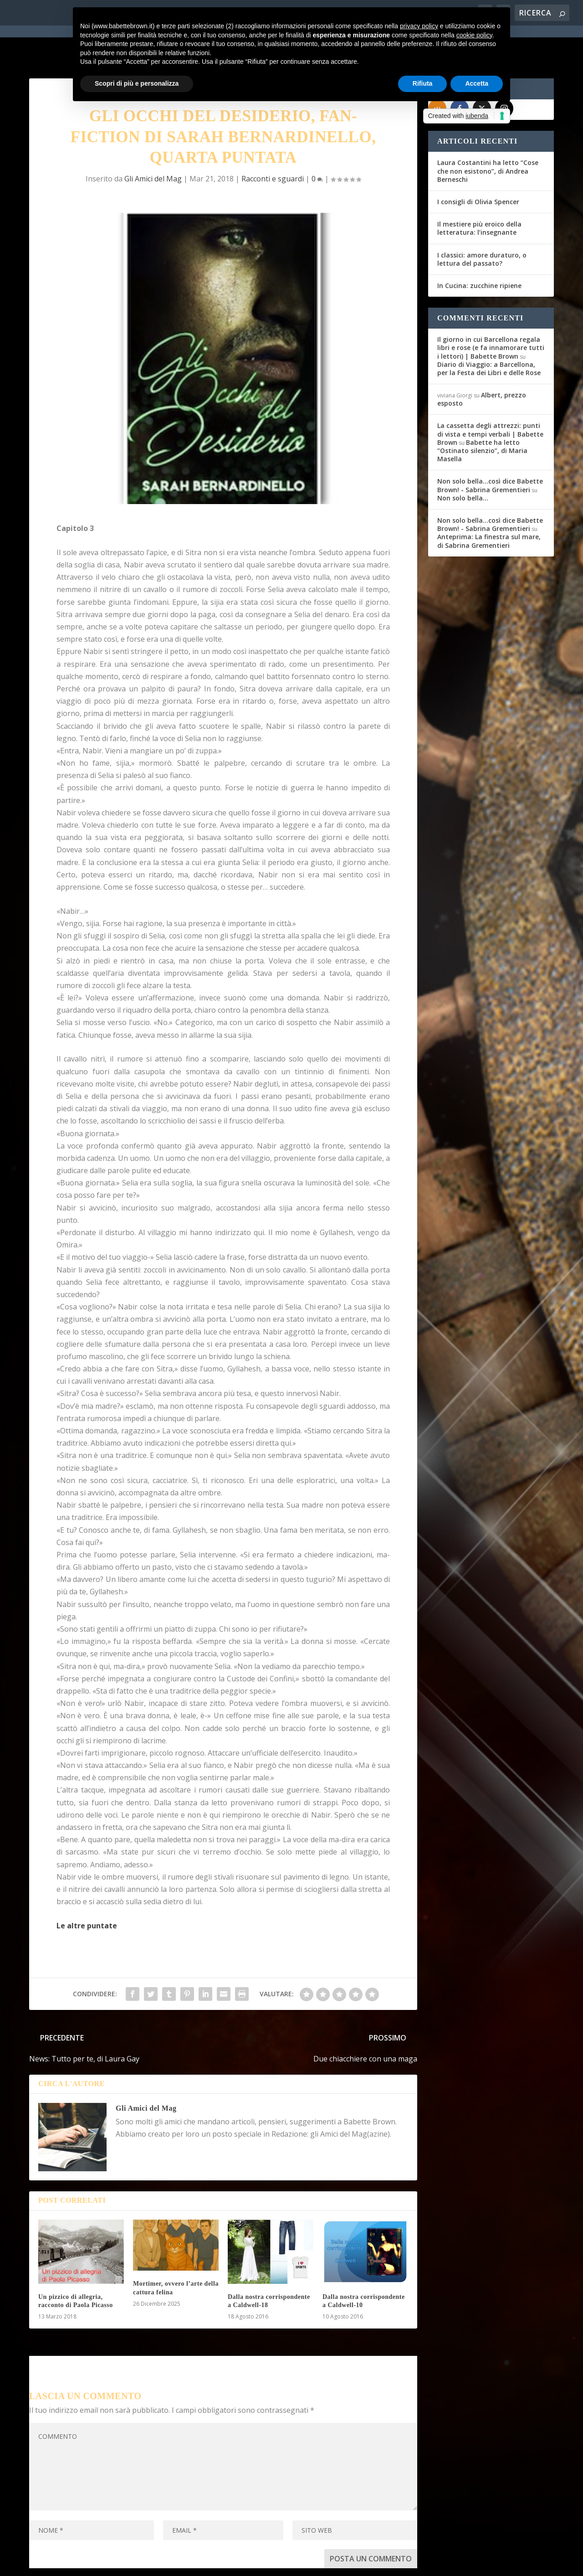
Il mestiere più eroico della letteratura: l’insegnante (479, 193)
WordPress (188, 2563)
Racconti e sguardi (272, 144)
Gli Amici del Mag (153, 144)
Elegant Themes (97, 2563)
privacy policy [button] (419, 26)
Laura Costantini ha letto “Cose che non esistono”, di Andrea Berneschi (487, 136)
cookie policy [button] (474, 35)
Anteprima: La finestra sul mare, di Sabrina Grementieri (489, 506)
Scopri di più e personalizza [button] (137, 83)
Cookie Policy (281, 2563)
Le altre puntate (86, 1891)
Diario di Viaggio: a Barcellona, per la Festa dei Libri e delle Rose (489, 333)
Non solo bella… (462, 463)
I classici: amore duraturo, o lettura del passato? (482, 224)
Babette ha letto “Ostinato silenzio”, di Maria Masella (482, 415)
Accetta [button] (476, 83)
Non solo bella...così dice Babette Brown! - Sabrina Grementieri (490, 450)
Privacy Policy (233, 2563)
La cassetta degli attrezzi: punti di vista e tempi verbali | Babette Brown (490, 399)
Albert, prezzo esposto (481, 364)
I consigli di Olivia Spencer (478, 167)
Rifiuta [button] (423, 83)
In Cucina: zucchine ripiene (479, 251)
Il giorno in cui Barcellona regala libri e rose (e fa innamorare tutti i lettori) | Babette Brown (490, 312)
